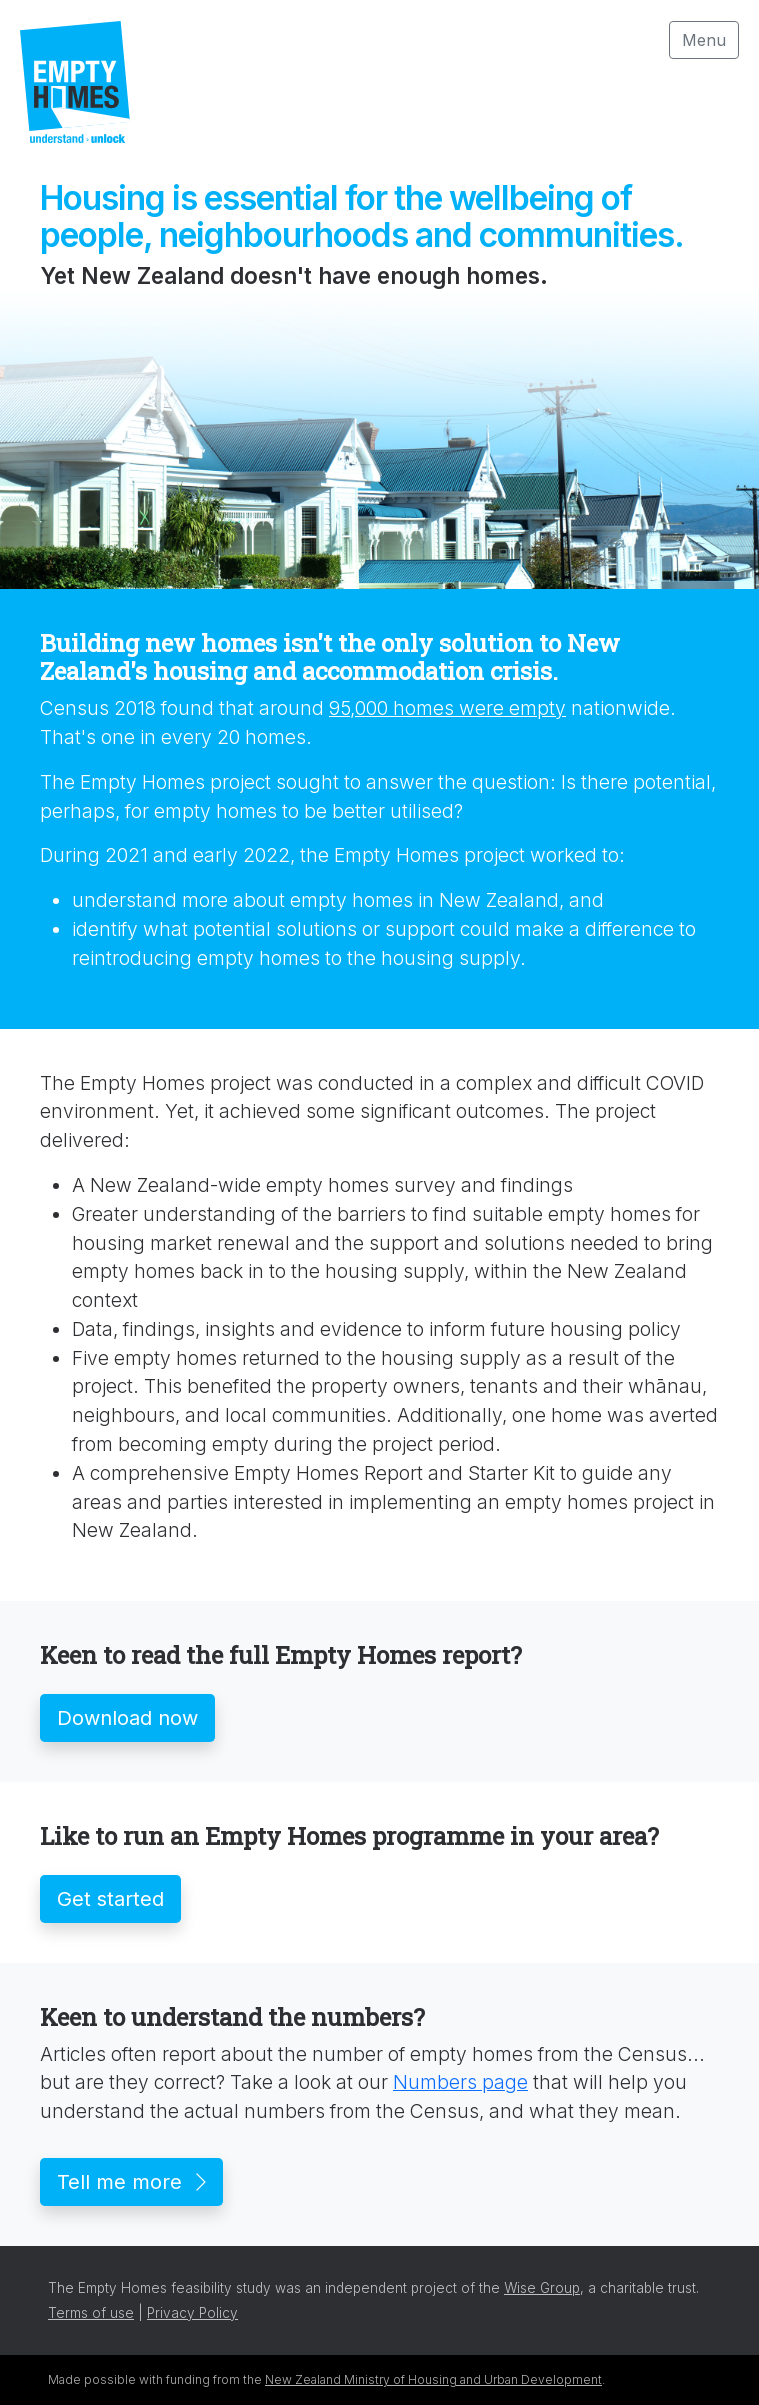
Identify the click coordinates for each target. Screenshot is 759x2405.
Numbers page (460, 2082)
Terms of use (91, 2313)
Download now (127, 1718)
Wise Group (542, 2288)
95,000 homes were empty (447, 708)
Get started (110, 1899)
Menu (704, 40)
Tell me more (131, 2182)
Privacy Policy (192, 2313)
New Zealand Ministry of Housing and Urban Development (433, 2379)
